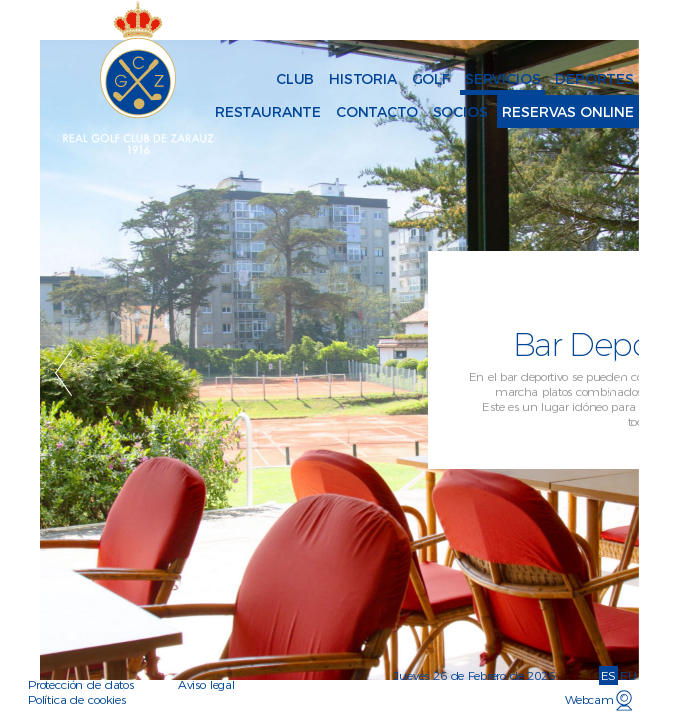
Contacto (377, 112)
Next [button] (615, 373)
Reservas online (568, 112)
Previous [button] (63, 373)
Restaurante (268, 112)
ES (609, 675)
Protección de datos (81, 684)
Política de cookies (77, 699)
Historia (363, 79)
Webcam (589, 699)
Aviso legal (206, 684)
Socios (460, 112)
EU (628, 675)
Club (295, 79)
